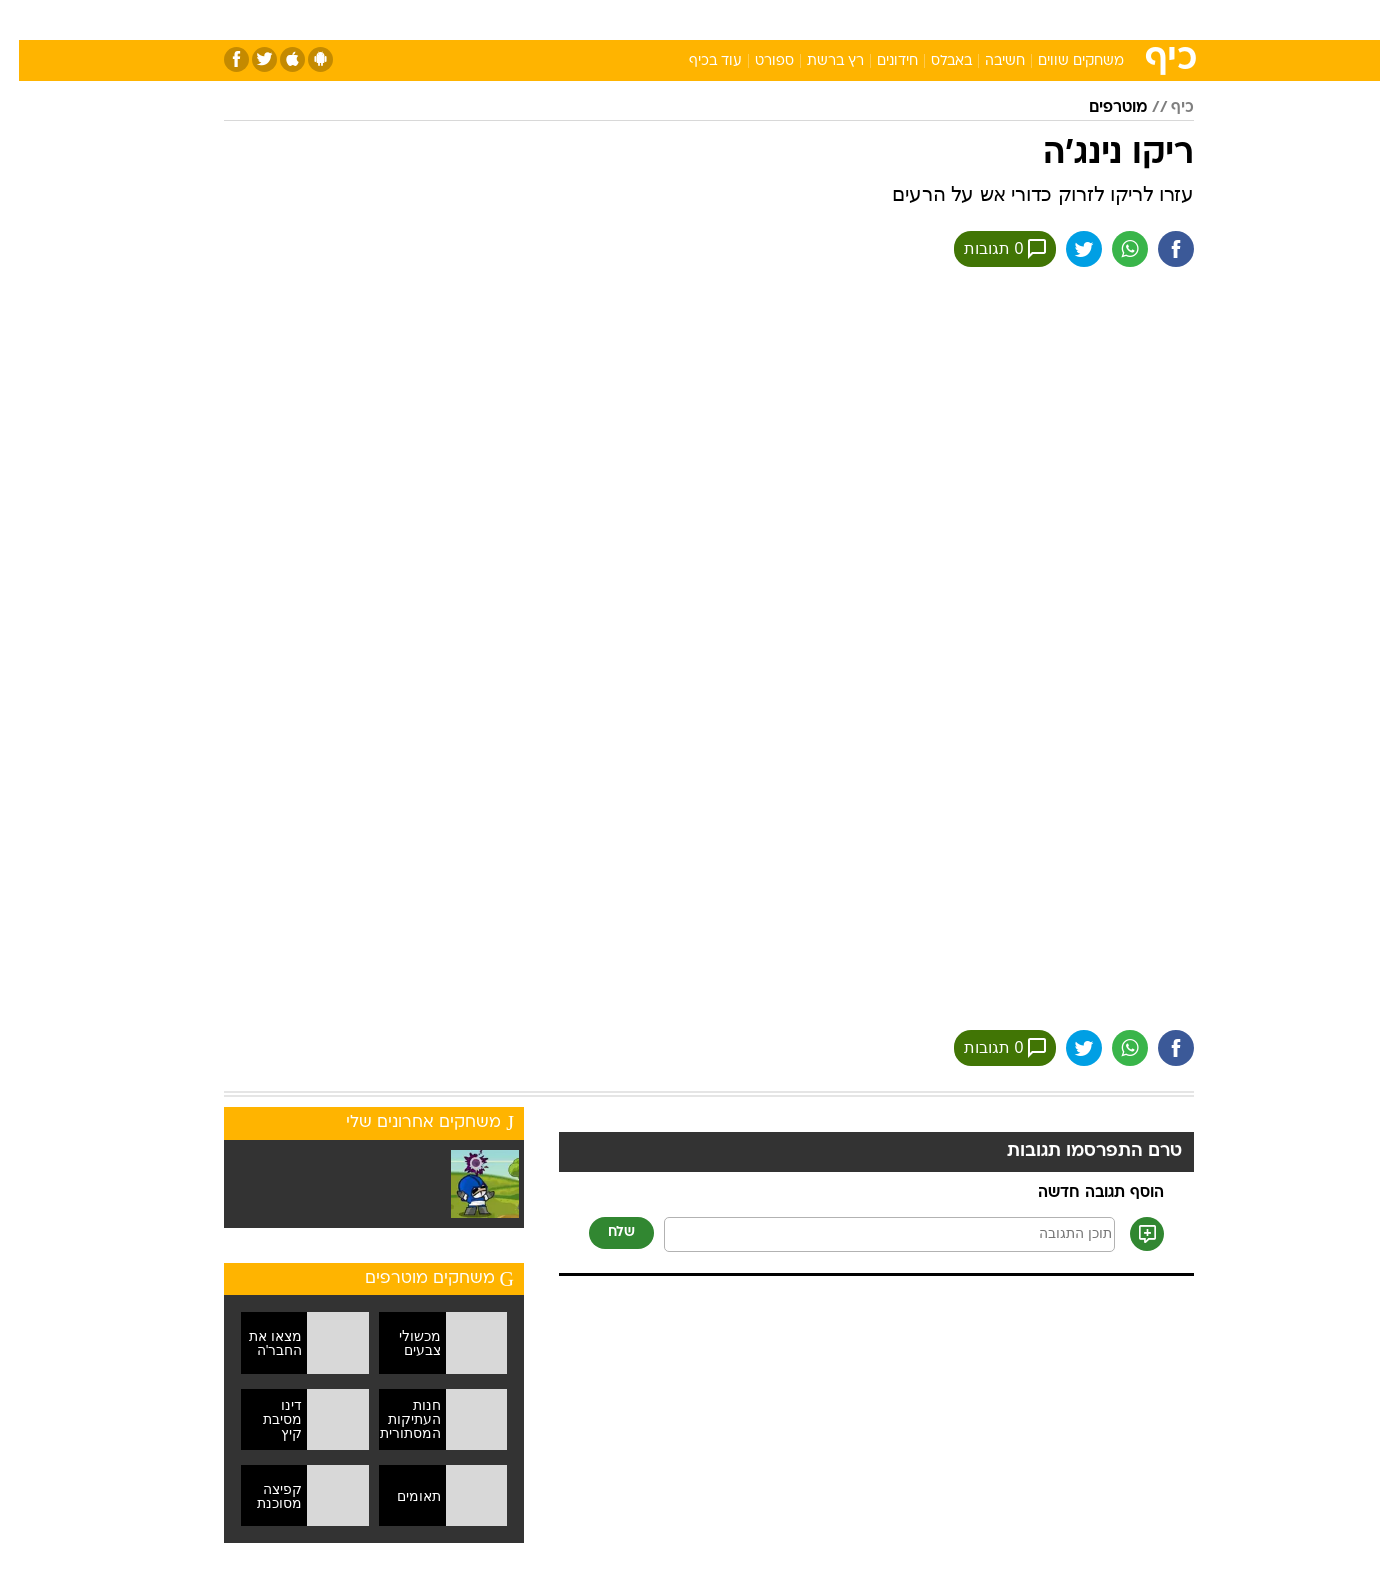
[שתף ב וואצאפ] (1111, 249)
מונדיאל (944, 19)
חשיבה (986, 61)
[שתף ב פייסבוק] (1157, 249)
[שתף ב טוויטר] (1065, 249)
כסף (754, 19)
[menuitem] (1070, 20)
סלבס (810, 19)
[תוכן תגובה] (870, 1234)
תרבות (873, 19)
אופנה (423, 19)
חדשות (1082, 19)
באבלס (932, 61)
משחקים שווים (1062, 61)
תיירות (572, 19)
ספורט (1014, 19)
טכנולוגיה (497, 19)
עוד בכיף (696, 61)
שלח (602, 1232)
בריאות (640, 19)
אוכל (702, 19)
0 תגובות (986, 249)
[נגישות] (27, 20)
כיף (1163, 108)
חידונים (878, 61)
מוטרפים (1099, 108)
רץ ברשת (816, 61)
